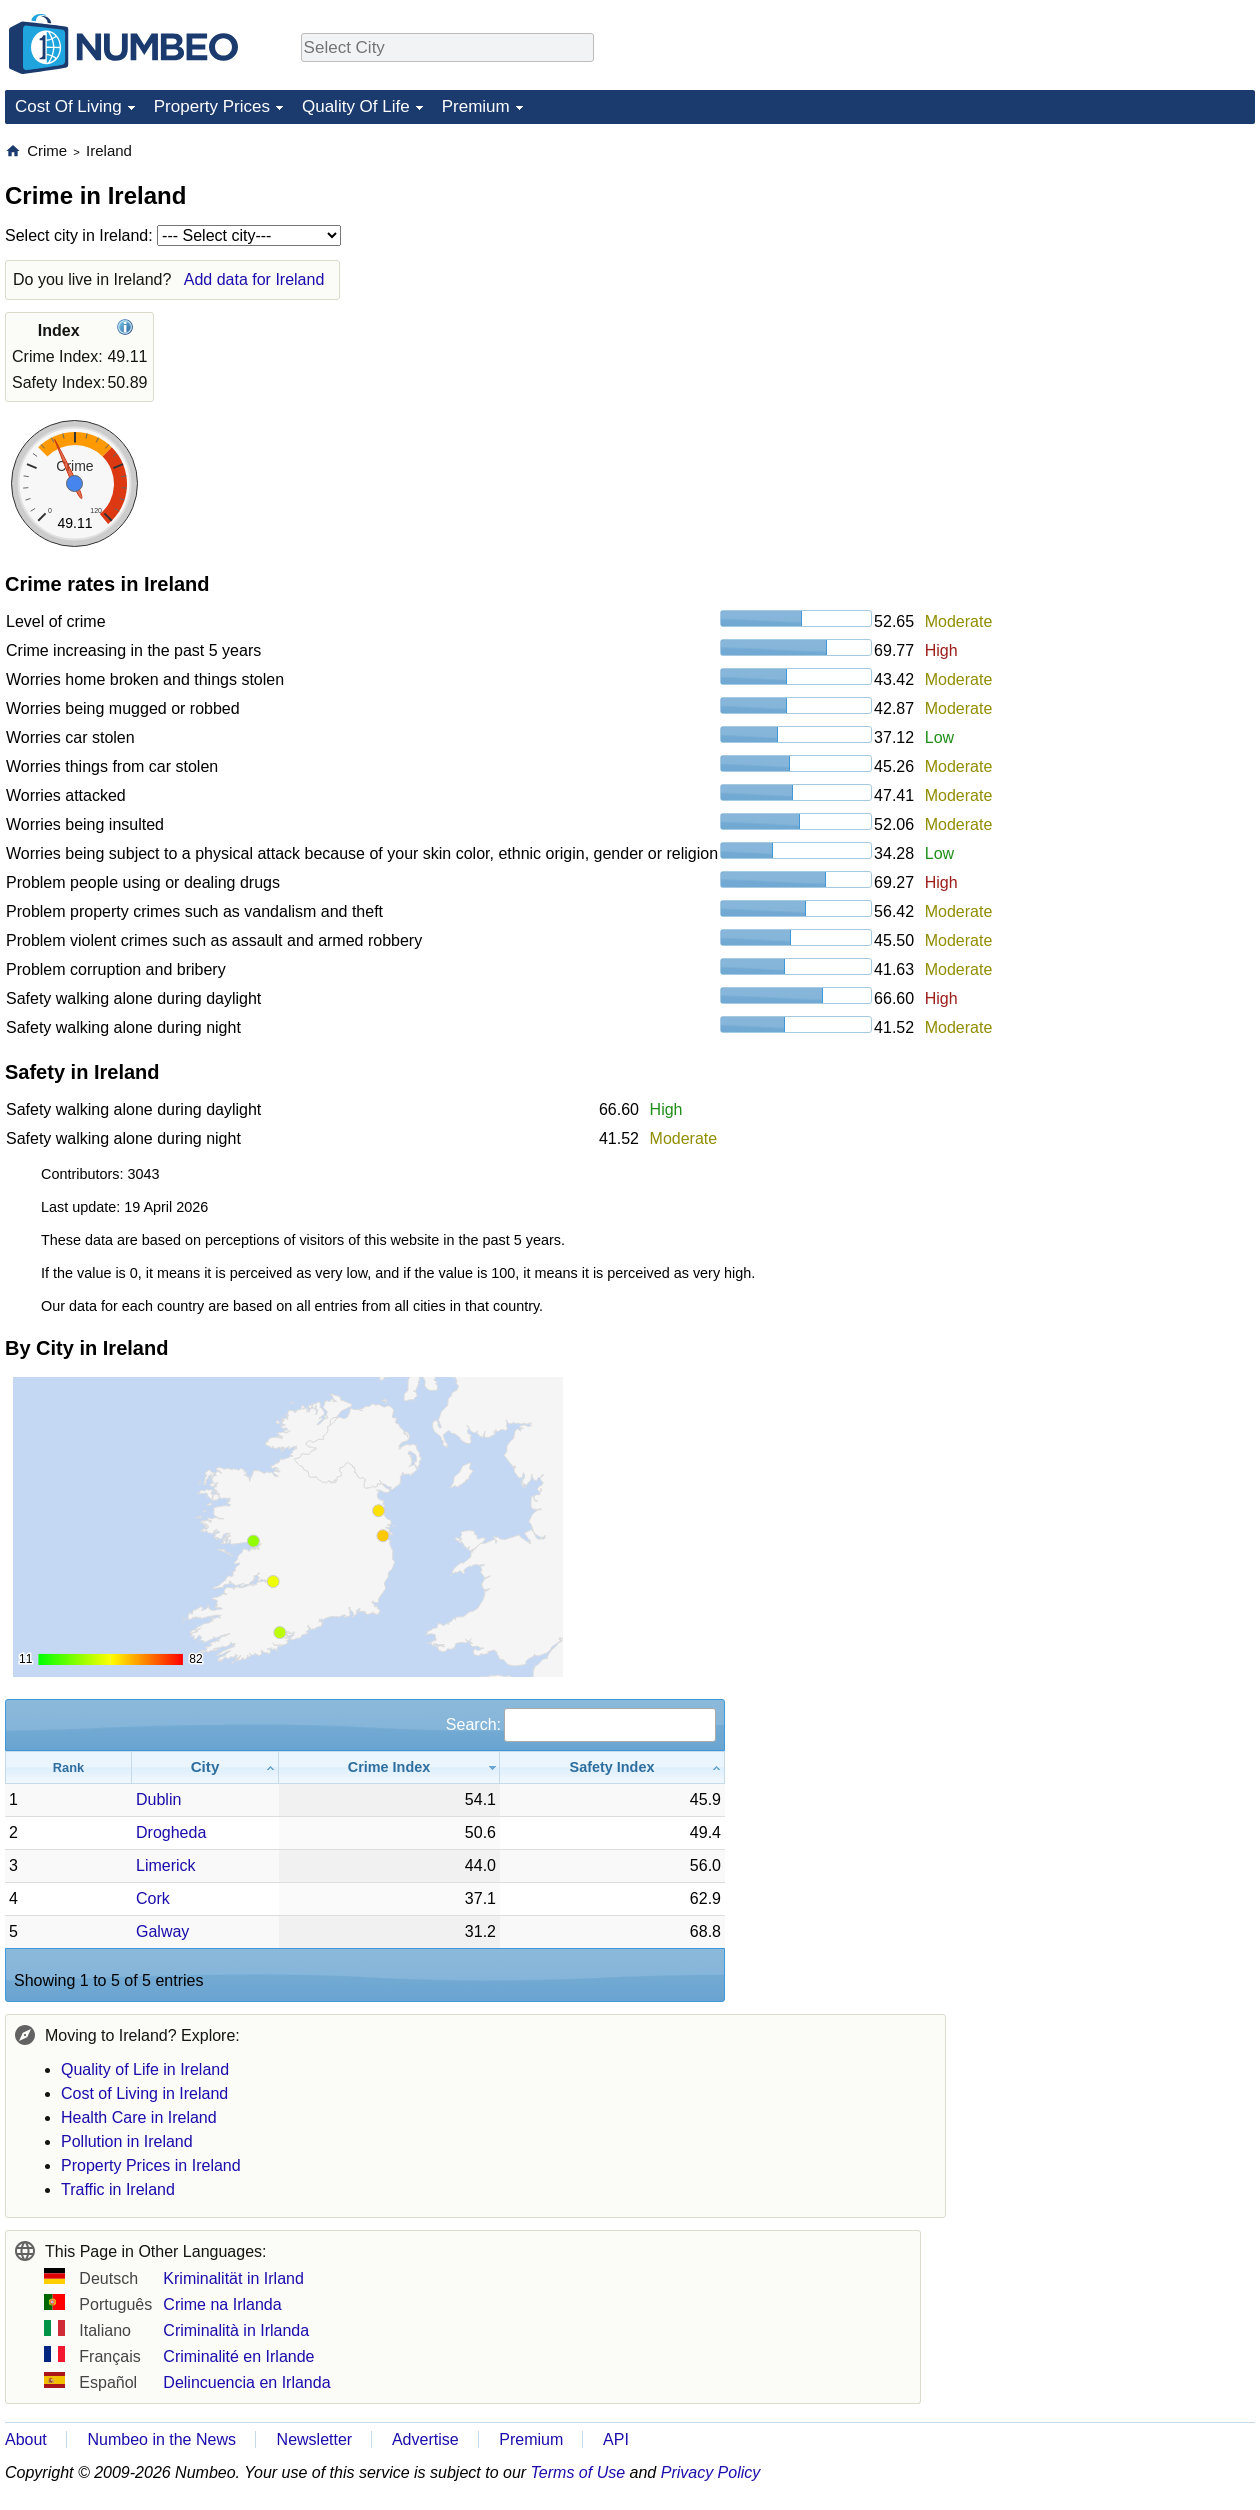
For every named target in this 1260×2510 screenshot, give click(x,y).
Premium (476, 106)
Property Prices (212, 106)
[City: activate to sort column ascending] (205, 1767)
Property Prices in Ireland (151, 2165)
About (26, 2439)
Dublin (158, 1799)
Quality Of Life (356, 106)
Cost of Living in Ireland (144, 2093)
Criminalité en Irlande (238, 2356)
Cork (153, 1898)
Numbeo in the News (161, 2439)
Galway (162, 1931)
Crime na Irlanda (222, 2304)
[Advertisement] (1105, 266)
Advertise (425, 2439)
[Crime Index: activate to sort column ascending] (389, 1767)
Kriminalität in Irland (233, 2278)
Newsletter (315, 2439)
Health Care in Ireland (139, 2117)
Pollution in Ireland (127, 2141)
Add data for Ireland (254, 279)
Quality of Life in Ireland (145, 2069)
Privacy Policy (711, 2472)
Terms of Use (578, 2472)
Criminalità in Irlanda (236, 2330)
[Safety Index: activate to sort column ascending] (612, 1767)
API (616, 2439)
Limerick (166, 1865)
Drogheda (171, 1832)
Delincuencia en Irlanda (246, 2382)
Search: (581, 1724)
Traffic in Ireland (118, 2189)
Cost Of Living (68, 106)
